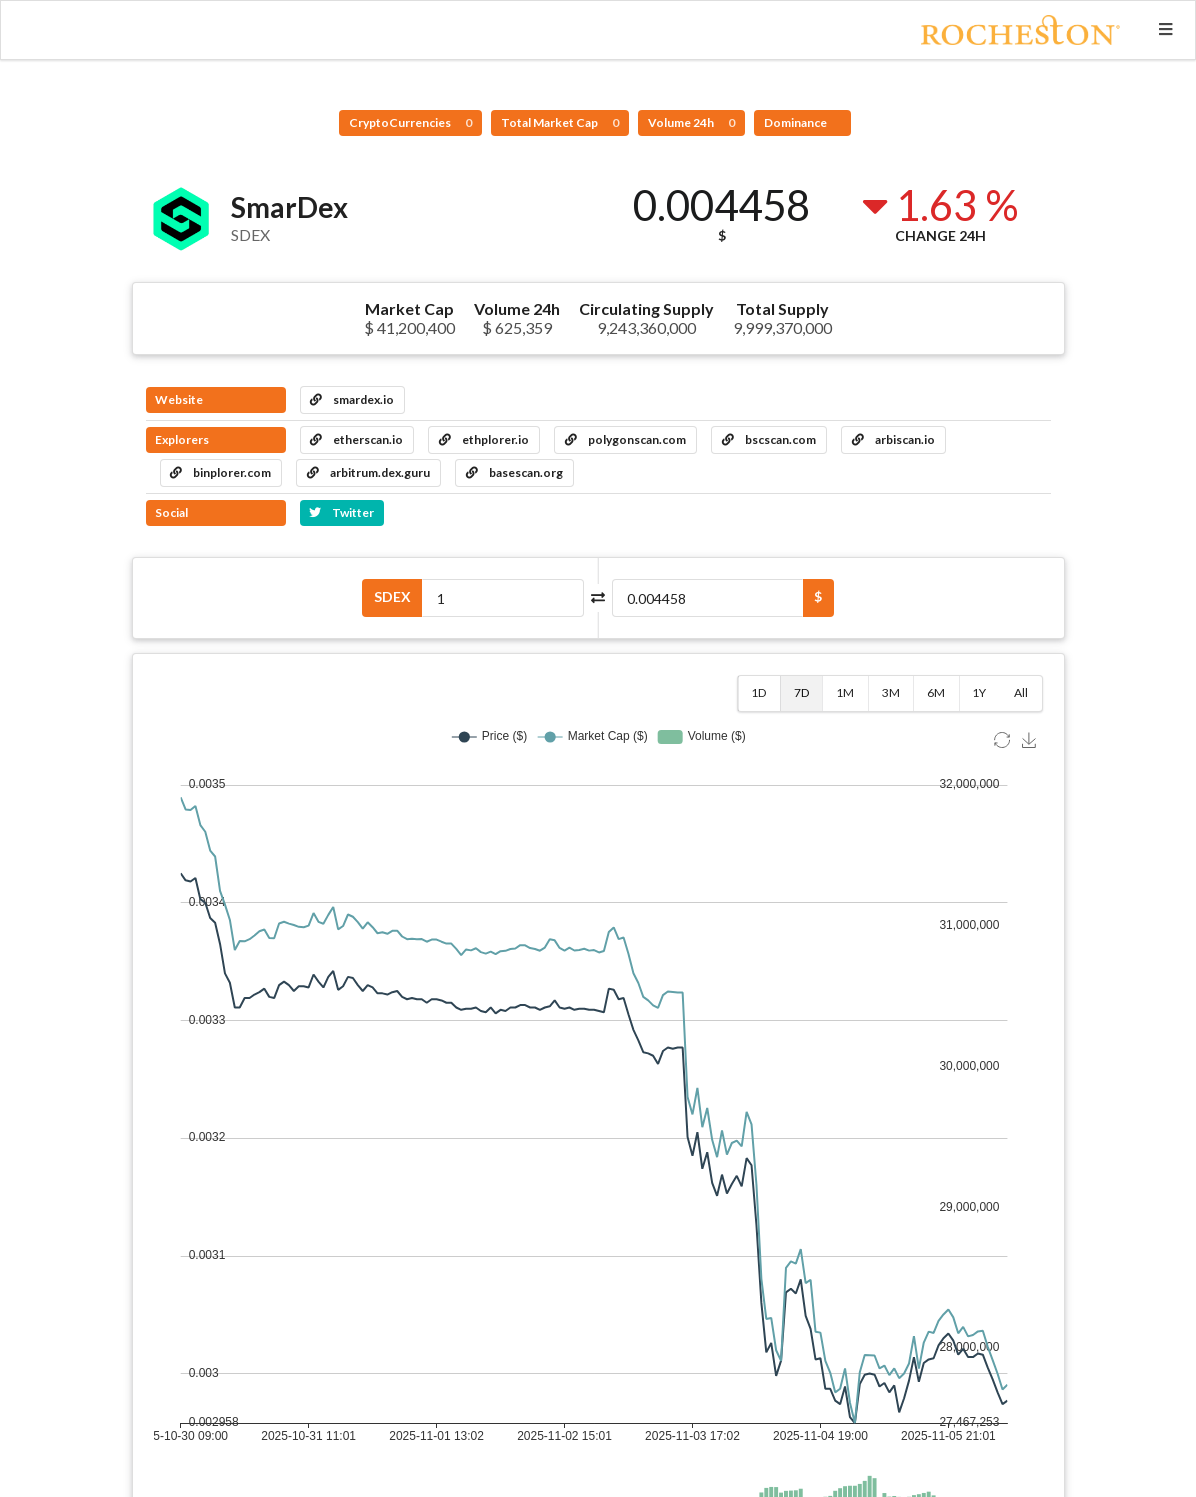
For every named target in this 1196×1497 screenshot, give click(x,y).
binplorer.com (220, 472)
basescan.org (514, 472)
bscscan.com (769, 439)
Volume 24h (691, 122)
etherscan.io (356, 439)
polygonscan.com (625, 439)
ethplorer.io (484, 439)
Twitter (341, 512)
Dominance (796, 122)
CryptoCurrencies (410, 122)
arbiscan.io (893, 439)
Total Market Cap (560, 122)
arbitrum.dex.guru (368, 472)
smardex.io (352, 399)
